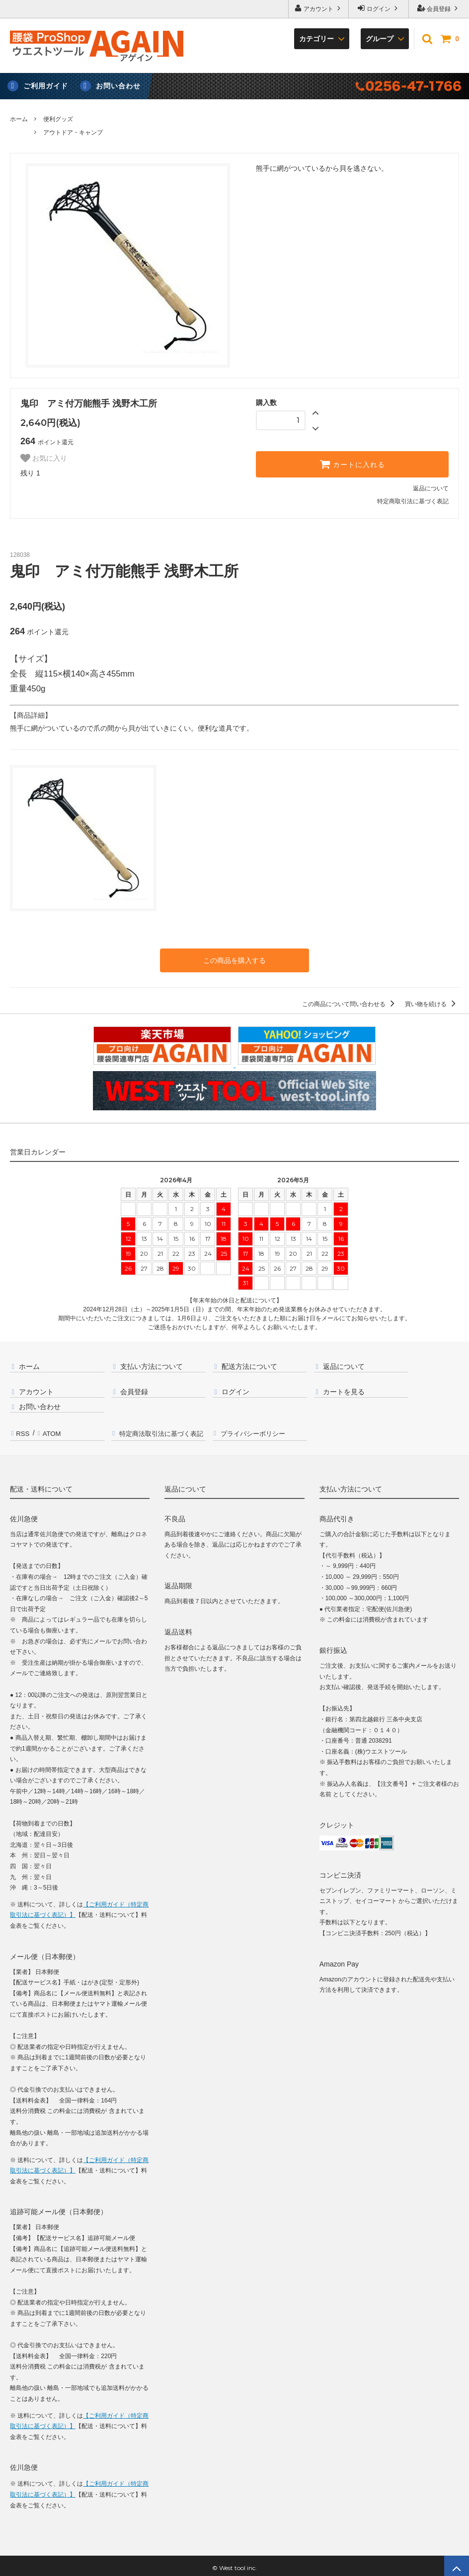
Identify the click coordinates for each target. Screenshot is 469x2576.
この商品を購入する (234, 960)
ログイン (378, 8)
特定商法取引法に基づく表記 (162, 1430)
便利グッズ (58, 119)
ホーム (19, 119)
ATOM (50, 1430)
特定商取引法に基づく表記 (413, 501)
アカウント (318, 8)
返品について (431, 488)
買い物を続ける (432, 1003)
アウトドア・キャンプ (73, 132)
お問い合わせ (118, 86)
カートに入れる (352, 464)
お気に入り (43, 458)
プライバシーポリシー (256, 1430)
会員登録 (439, 8)
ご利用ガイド (45, 86)
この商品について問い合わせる (350, 1003)
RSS (22, 1430)
